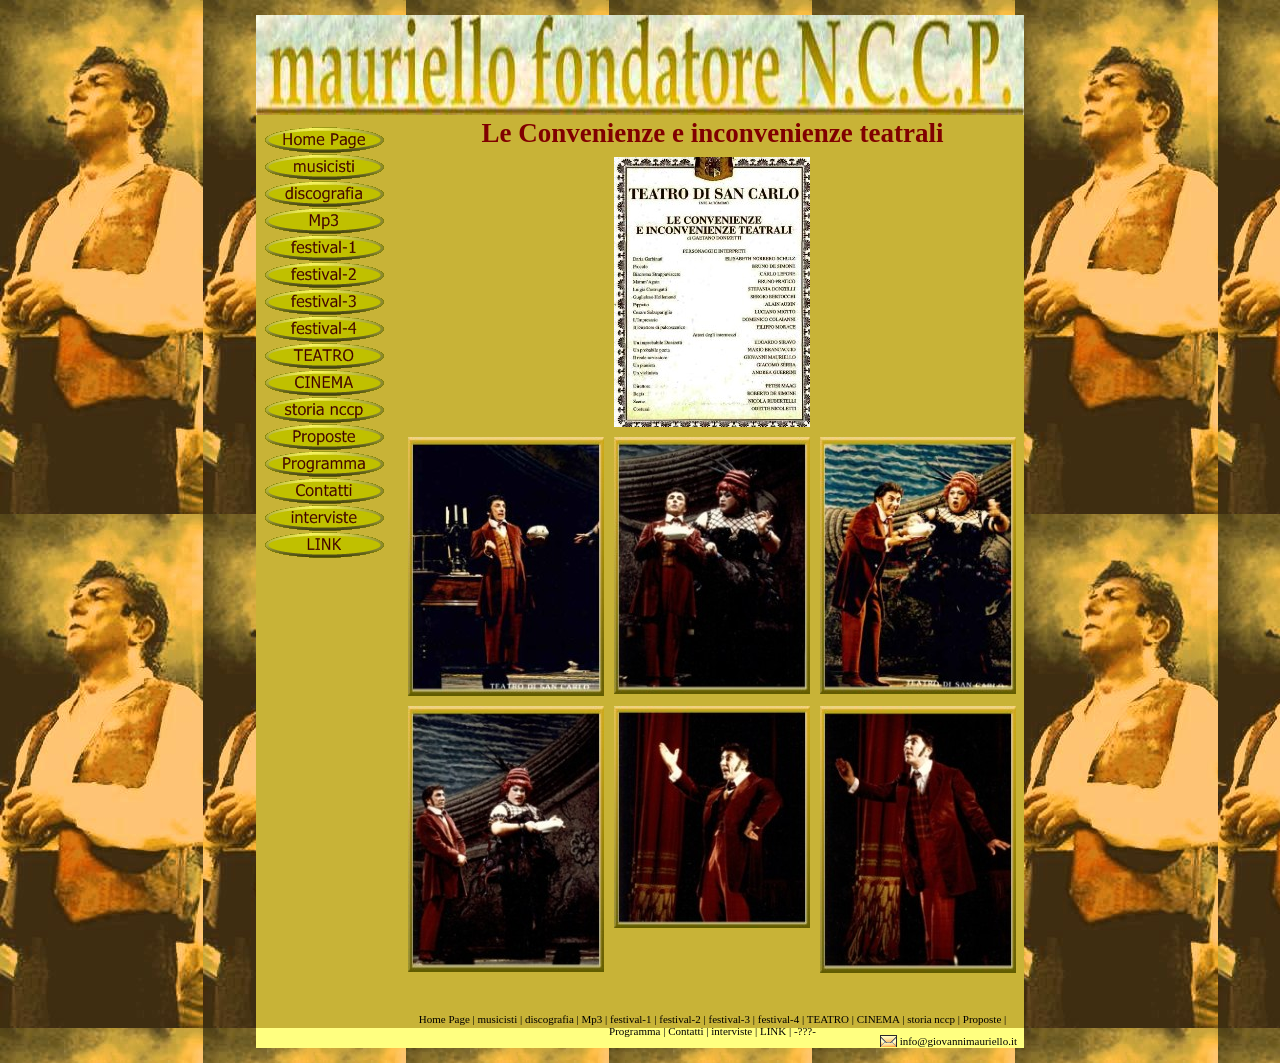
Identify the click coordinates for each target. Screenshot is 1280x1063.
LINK (773, 1031)
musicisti (497, 1019)
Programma (634, 1031)
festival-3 (729, 1019)
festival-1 (631, 1019)
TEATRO (828, 1019)
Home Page (444, 1019)
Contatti (685, 1031)
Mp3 (591, 1019)
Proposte (982, 1019)
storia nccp (931, 1019)
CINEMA (878, 1019)
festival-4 (779, 1019)
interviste (731, 1031)
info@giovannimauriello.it (958, 1041)
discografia (549, 1019)
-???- (805, 1031)
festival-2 (680, 1019)
